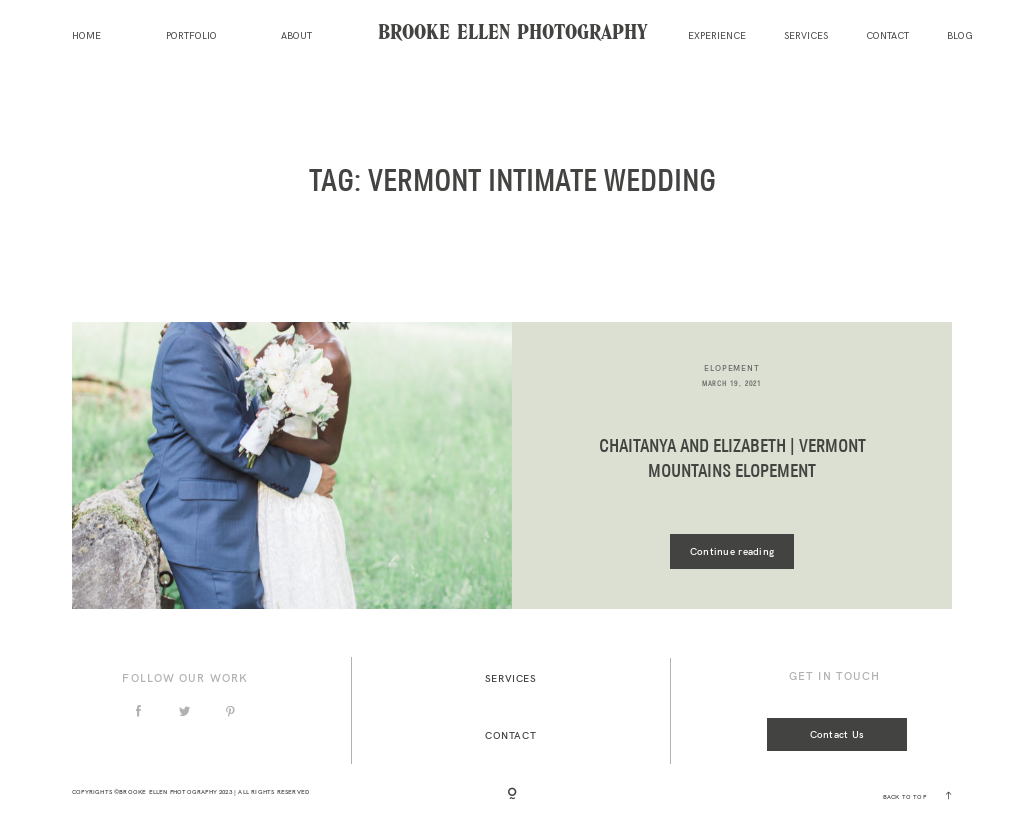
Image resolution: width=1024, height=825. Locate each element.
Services (806, 36)
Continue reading (732, 551)
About (296, 36)
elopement (731, 368)
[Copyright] (512, 795)
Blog (960, 36)
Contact (887, 36)
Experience (717, 36)
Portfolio (191, 36)
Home (86, 36)
